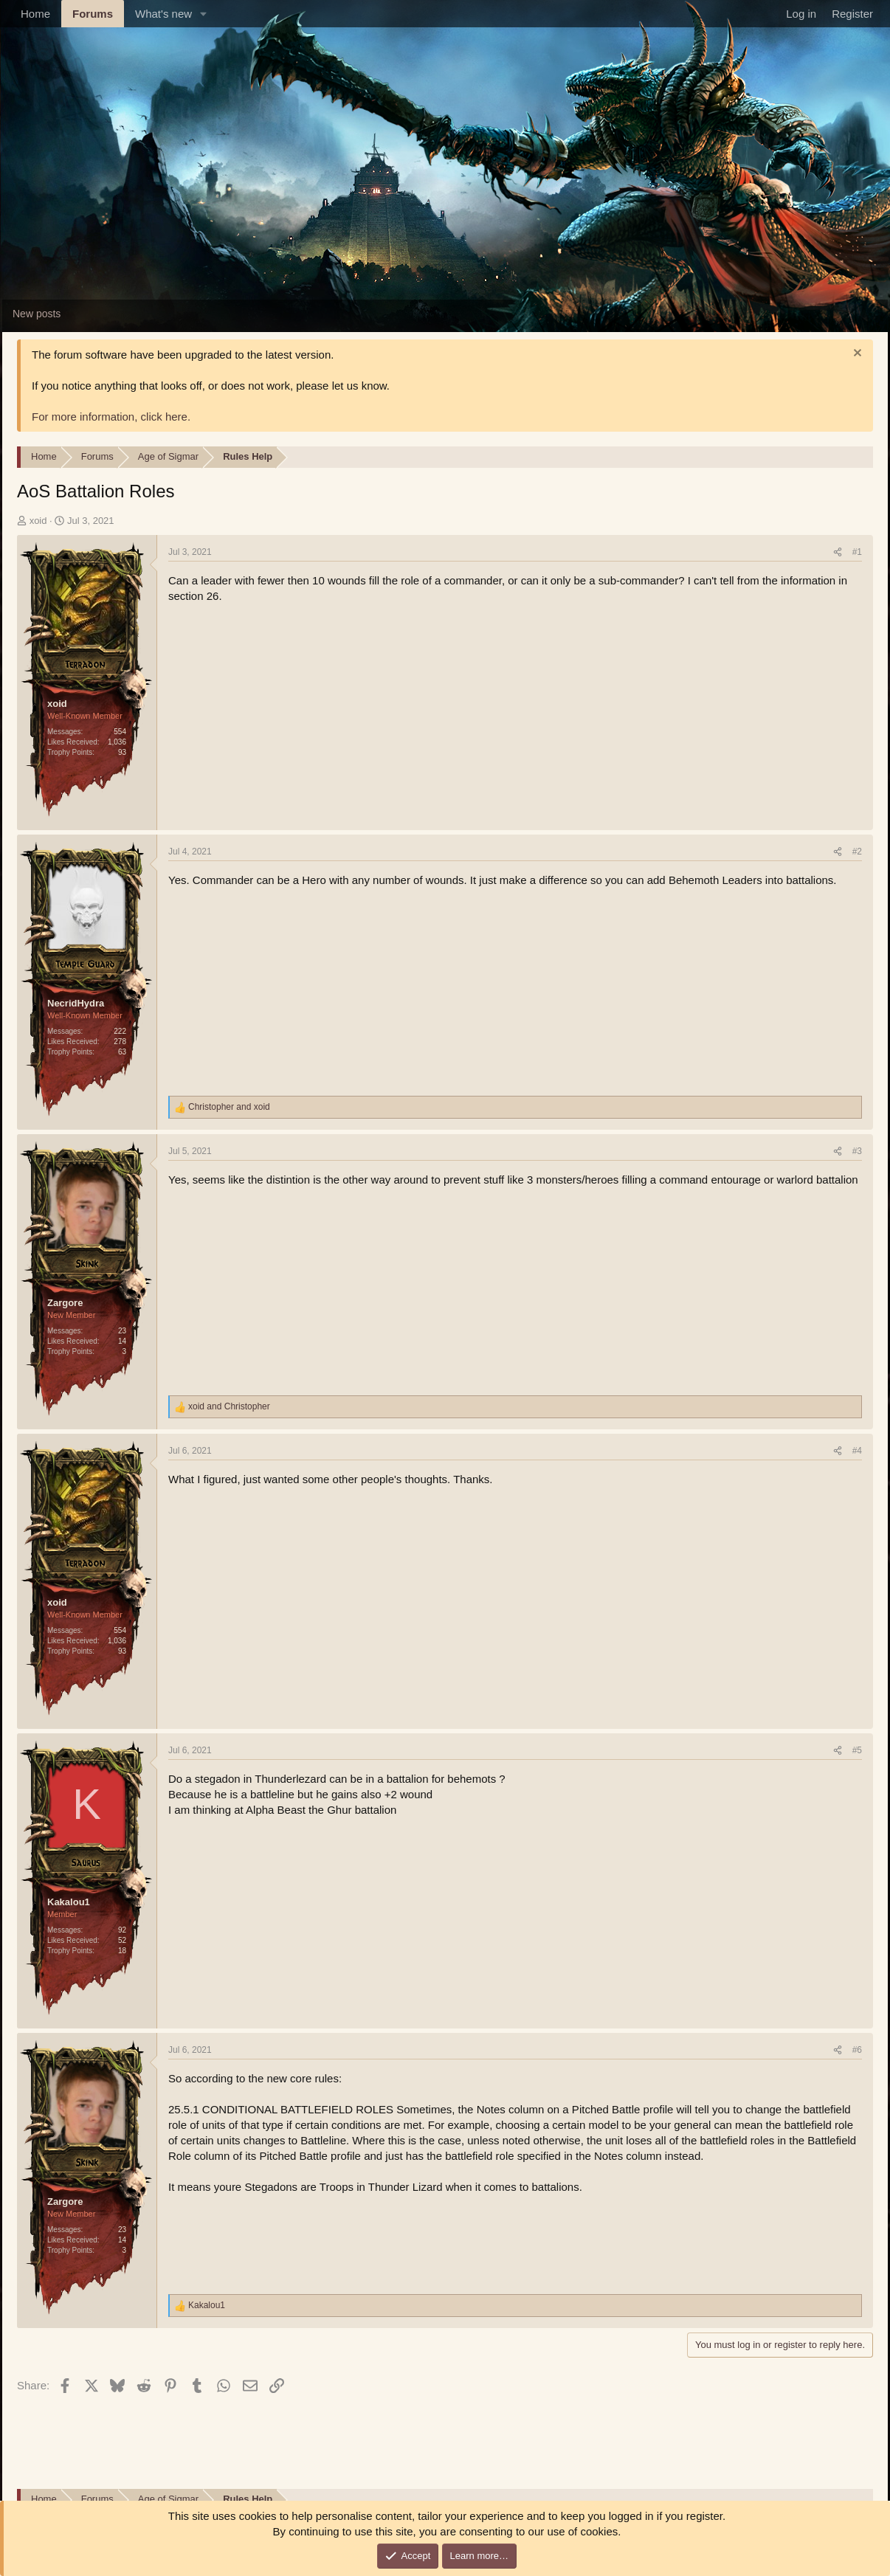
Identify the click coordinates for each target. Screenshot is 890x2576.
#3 (857, 1151)
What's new (163, 13)
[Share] (837, 552)
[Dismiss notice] (855, 354)
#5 (857, 1750)
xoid (38, 520)
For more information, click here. (111, 416)
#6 (857, 2050)
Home (35, 13)
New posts (37, 314)
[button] (203, 13)
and (229, 1107)
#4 (857, 1451)
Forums (92, 13)
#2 (857, 851)
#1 (857, 552)
